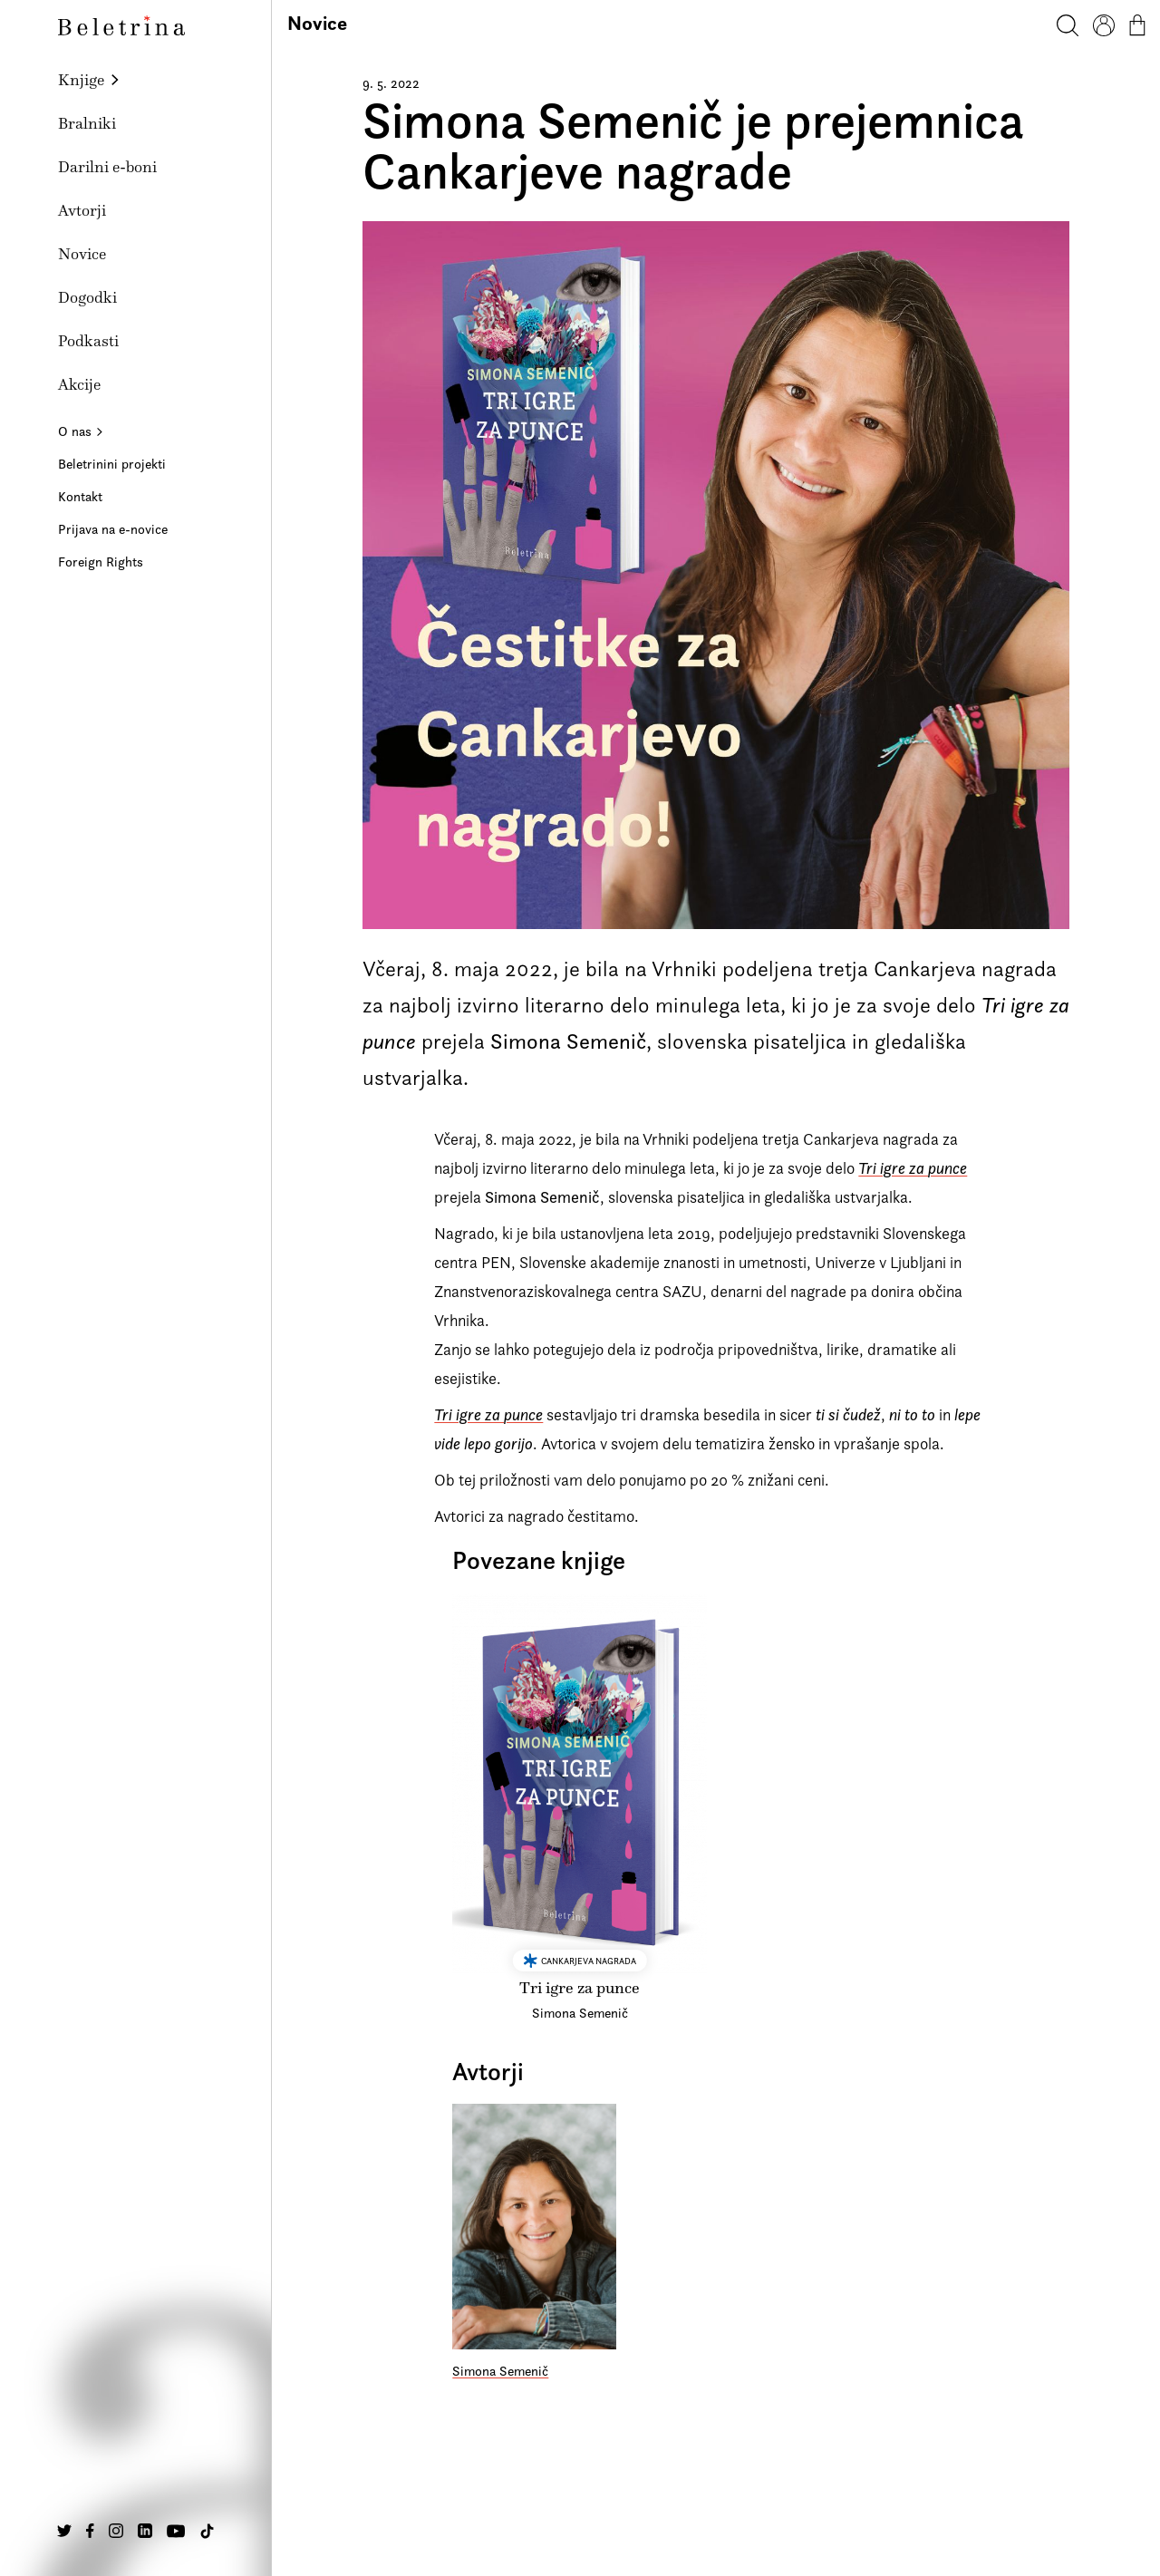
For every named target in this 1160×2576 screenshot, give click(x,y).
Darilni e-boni (107, 167)
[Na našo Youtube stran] (176, 2531)
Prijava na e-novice (113, 528)
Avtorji (82, 210)
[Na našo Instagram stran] (116, 2530)
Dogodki (87, 297)
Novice (82, 254)
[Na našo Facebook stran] (90, 2530)
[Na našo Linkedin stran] (145, 2530)
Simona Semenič (500, 2370)
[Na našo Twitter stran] (64, 2530)
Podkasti (88, 341)
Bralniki (87, 123)
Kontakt (80, 496)
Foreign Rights (100, 561)
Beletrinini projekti (112, 463)
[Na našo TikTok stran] (207, 2531)
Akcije (79, 384)
